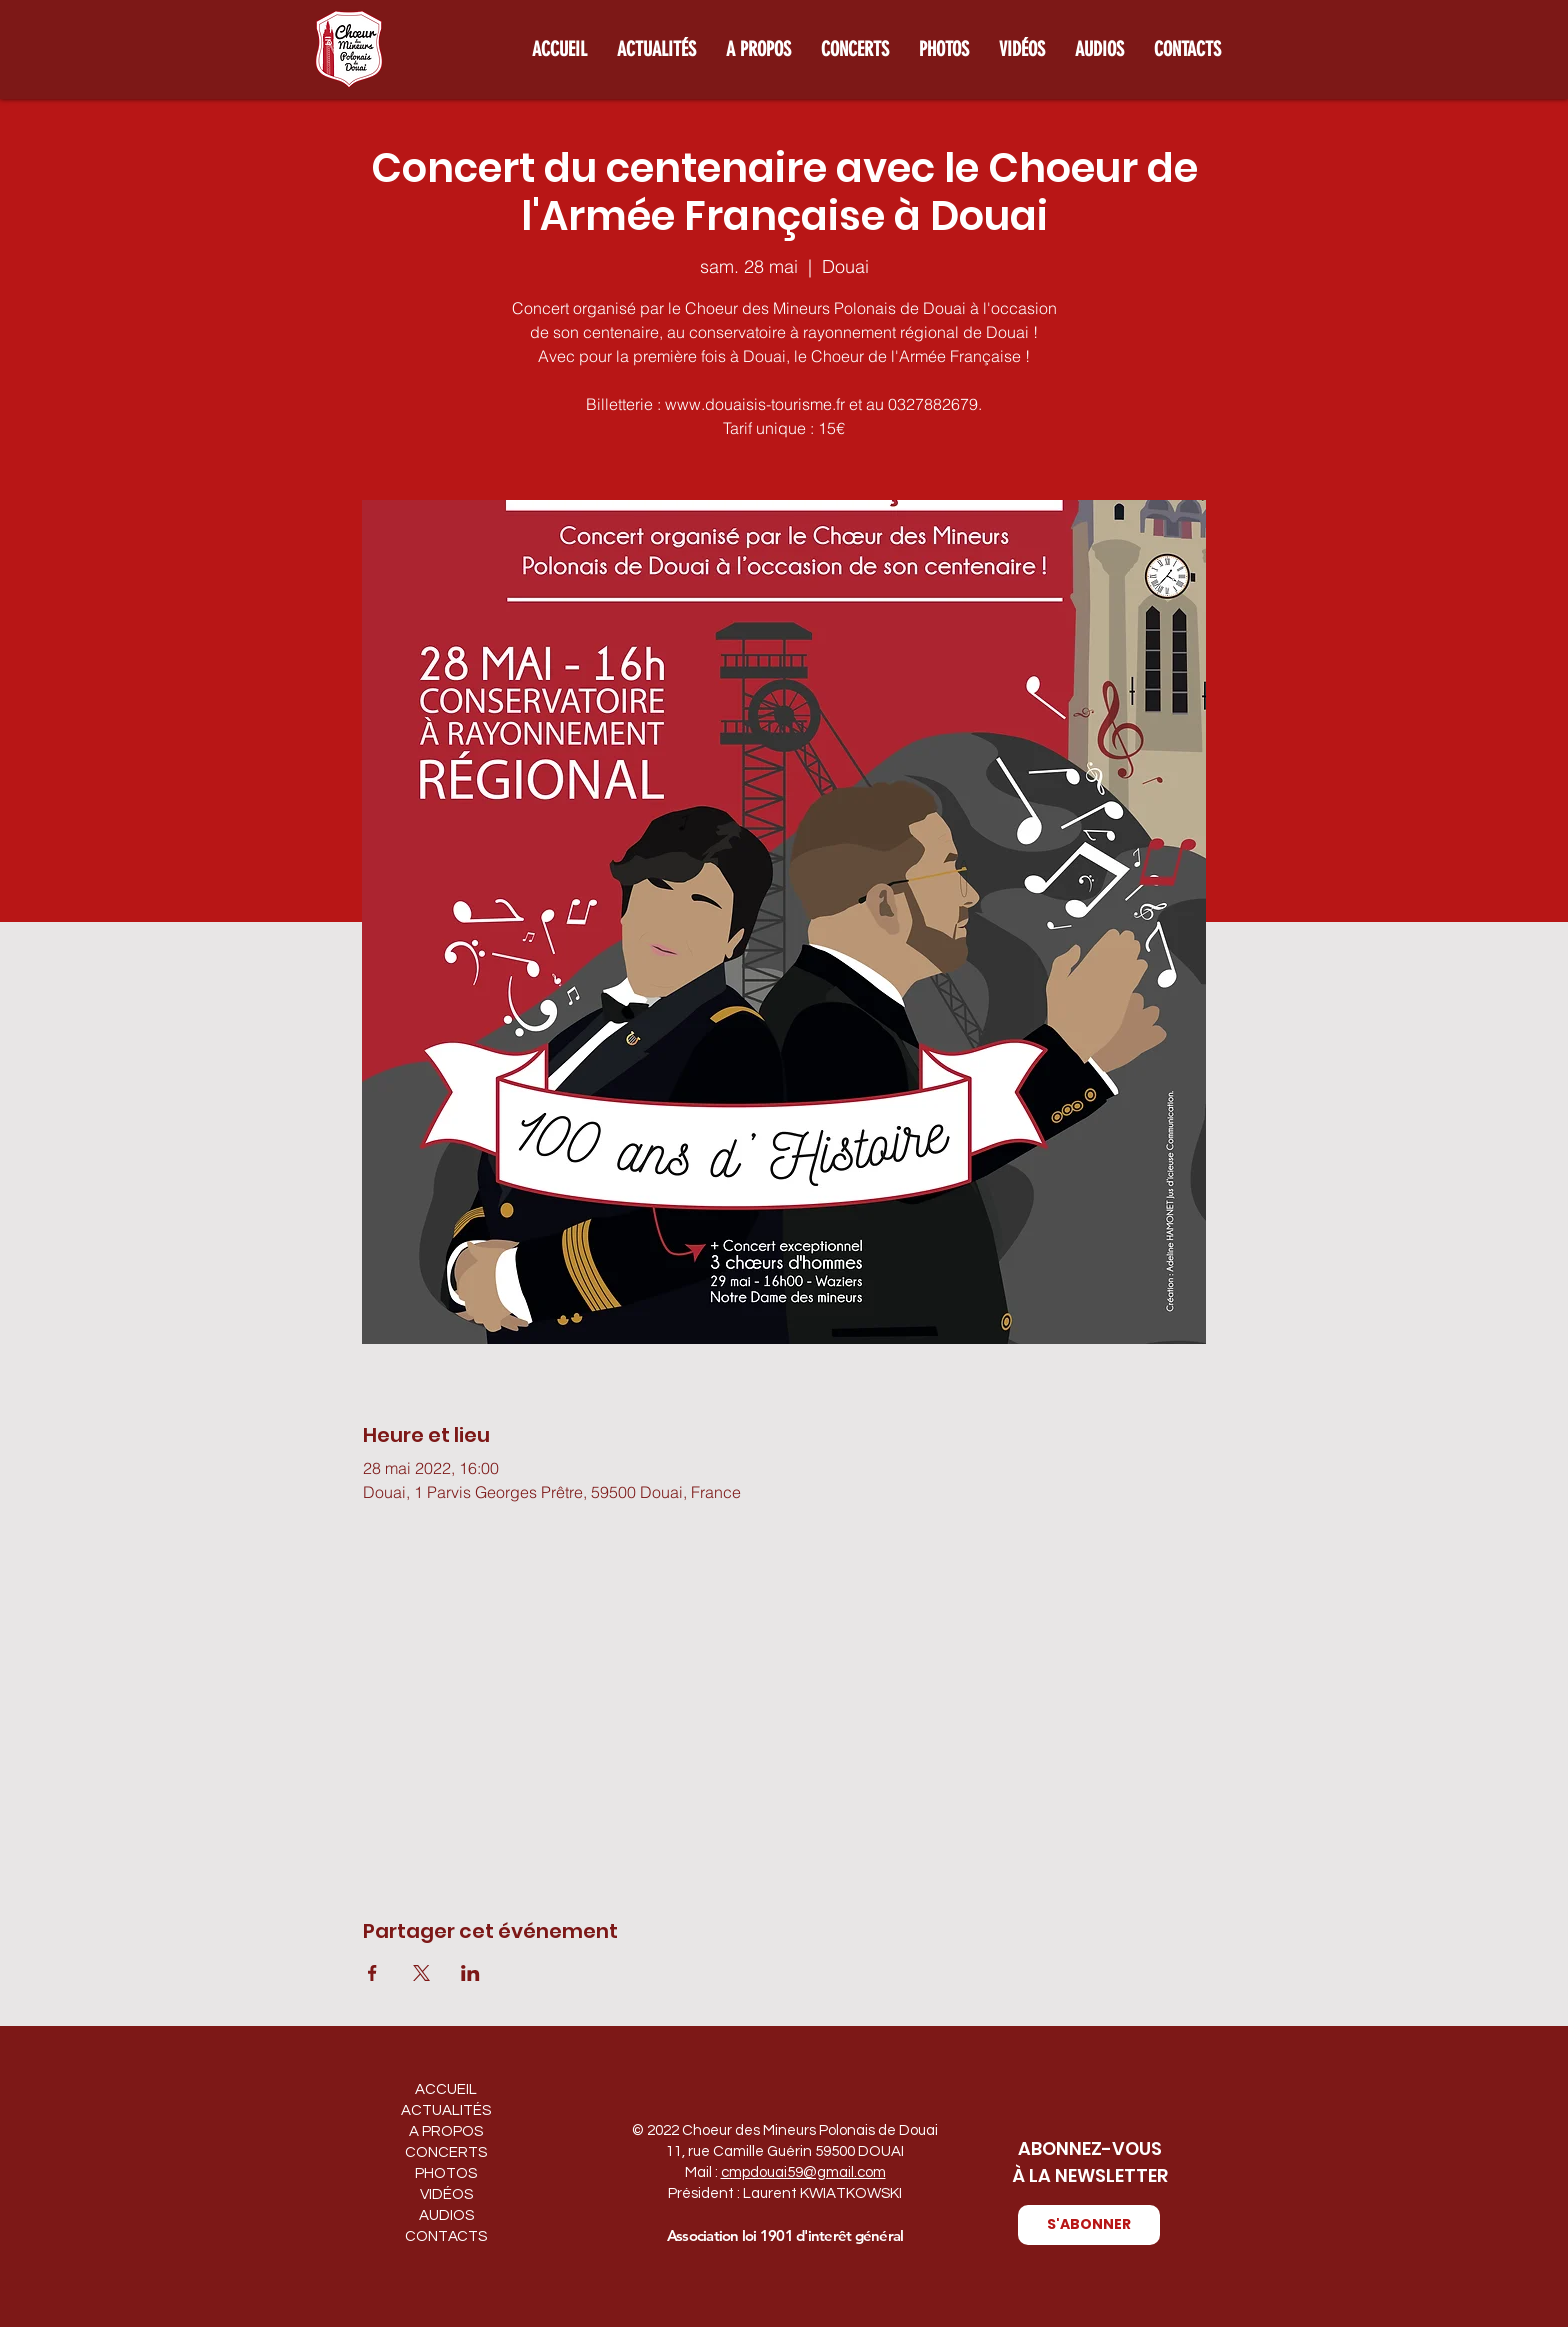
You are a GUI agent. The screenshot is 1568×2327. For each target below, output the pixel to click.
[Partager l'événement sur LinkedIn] (470, 1973)
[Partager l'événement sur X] (421, 1973)
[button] (1089, 2225)
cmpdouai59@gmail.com (803, 2172)
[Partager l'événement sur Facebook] (372, 1973)
